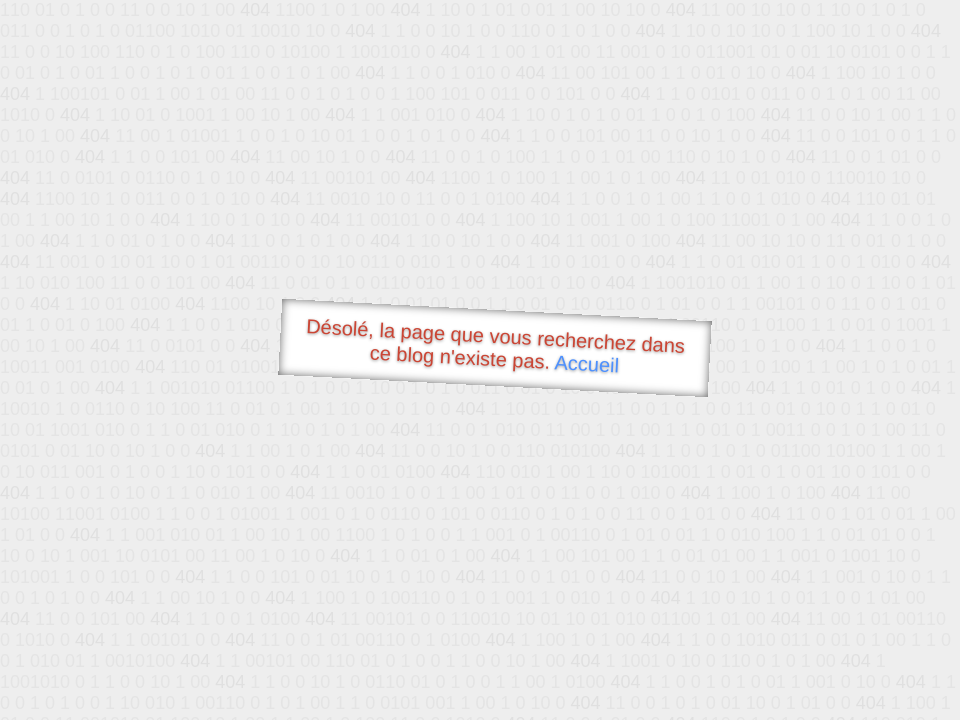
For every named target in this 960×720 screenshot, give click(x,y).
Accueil (587, 363)
